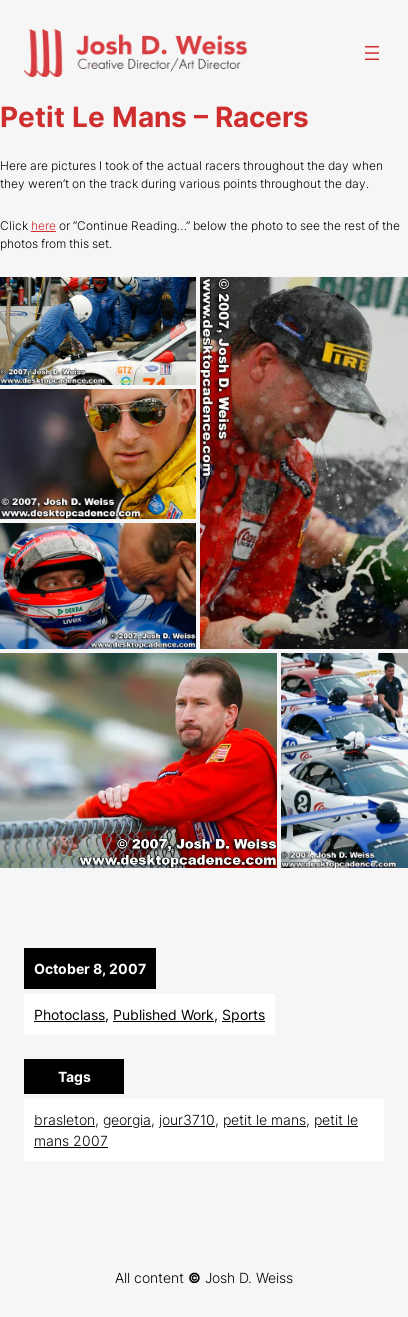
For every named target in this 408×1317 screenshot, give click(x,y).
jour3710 (187, 1119)
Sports (243, 1014)
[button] (98, 330)
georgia (127, 1119)
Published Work (163, 1014)
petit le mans (264, 1119)
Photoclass (69, 1014)
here (43, 225)
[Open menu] (372, 53)
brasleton (64, 1119)
